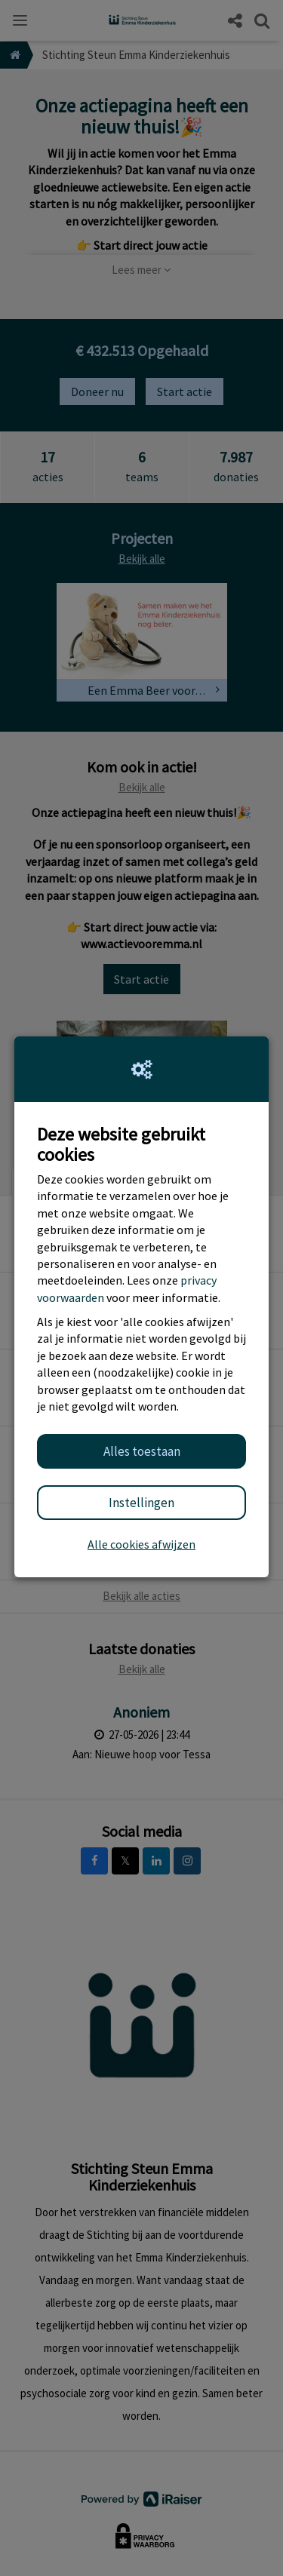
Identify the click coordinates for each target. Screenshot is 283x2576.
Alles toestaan (141, 1451)
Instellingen (141, 1502)
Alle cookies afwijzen (141, 1544)
